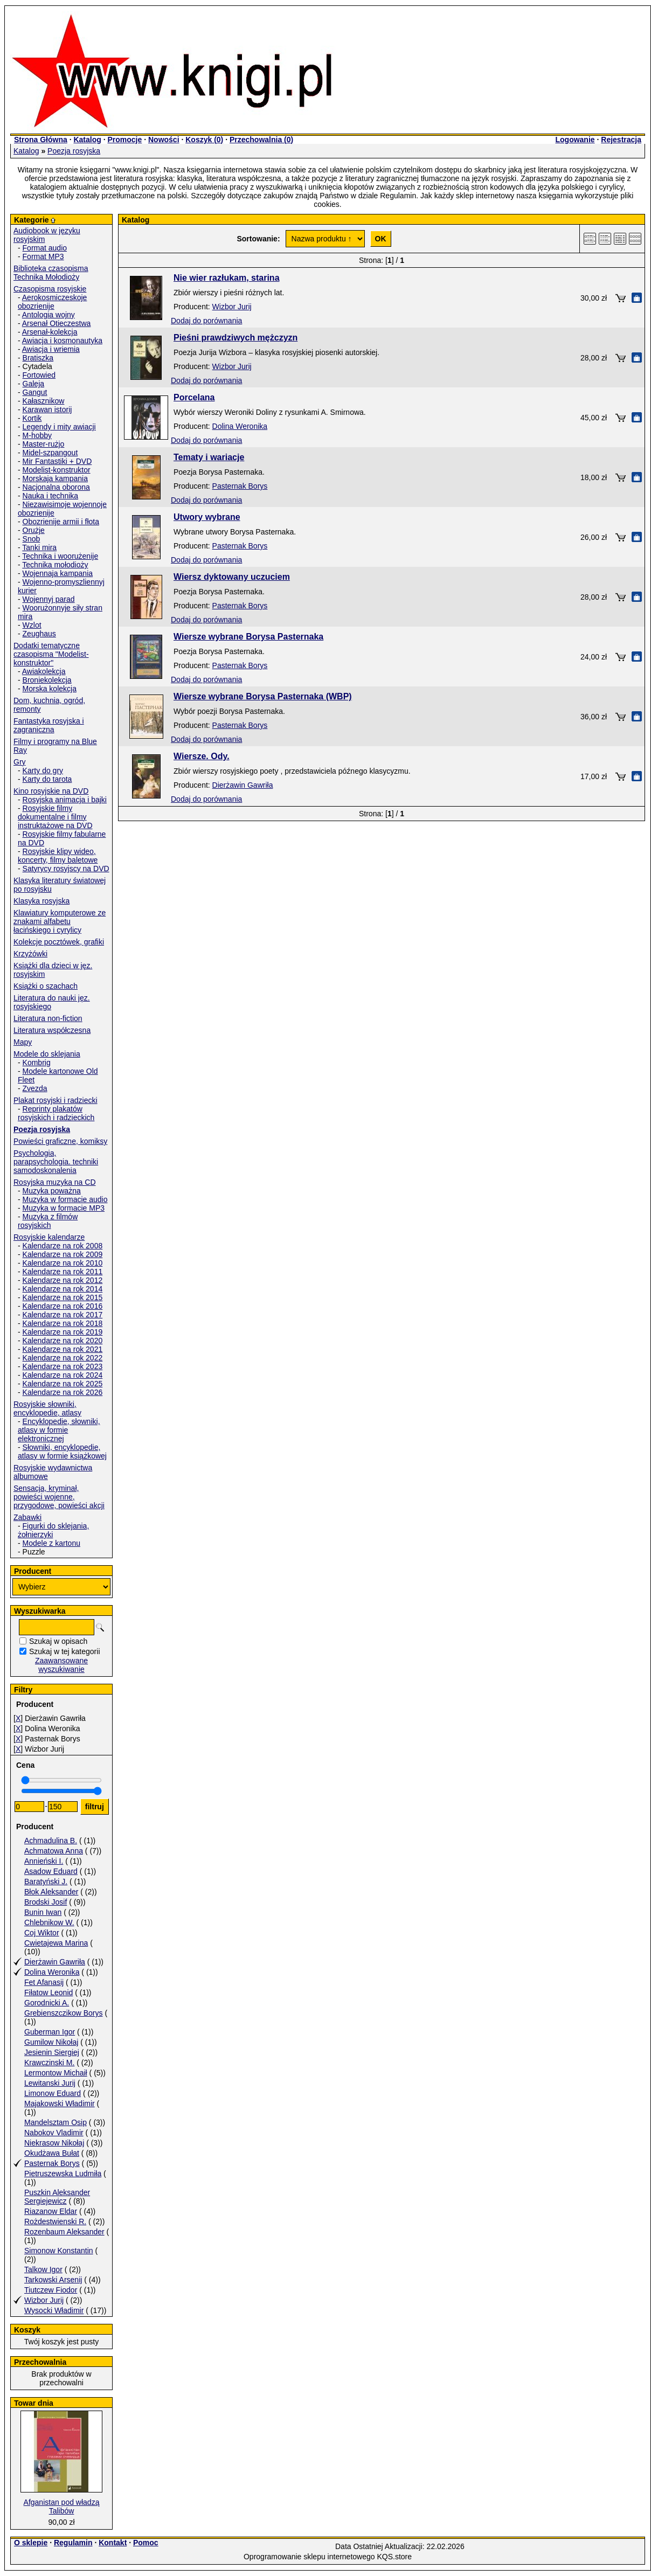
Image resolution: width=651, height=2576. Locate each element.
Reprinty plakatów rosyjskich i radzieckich (56, 1113)
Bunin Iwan (42, 1912)
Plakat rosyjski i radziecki (55, 1100)
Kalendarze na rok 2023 (63, 1366)
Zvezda (35, 1088)
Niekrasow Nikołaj (54, 2142)
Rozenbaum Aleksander (64, 2231)
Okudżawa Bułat (51, 2153)
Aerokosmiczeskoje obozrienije (52, 301)
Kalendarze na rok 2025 (63, 1383)
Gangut (35, 392)
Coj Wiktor (41, 1932)
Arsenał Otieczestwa (56, 323)
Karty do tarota (47, 779)
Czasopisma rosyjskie (49, 288)
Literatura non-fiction (47, 1018)
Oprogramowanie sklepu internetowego (309, 2556)
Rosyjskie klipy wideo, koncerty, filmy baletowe (58, 855)
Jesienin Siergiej (51, 2052)
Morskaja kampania (55, 478)
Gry (19, 762)
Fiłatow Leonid (48, 1992)
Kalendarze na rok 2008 (63, 1245)
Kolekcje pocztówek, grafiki (58, 942)
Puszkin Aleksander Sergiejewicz (57, 2196)
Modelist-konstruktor (57, 470)
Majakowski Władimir (59, 2103)
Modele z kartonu (51, 1543)
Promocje (124, 139)
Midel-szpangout (50, 452)
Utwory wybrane (207, 517)
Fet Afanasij (44, 1982)
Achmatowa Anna (53, 1850)
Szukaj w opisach (58, 1641)
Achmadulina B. (50, 1840)
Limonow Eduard (52, 2093)
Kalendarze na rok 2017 (63, 1314)
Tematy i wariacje (209, 457)
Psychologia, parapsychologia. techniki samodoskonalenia (55, 1162)
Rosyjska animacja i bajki (65, 799)
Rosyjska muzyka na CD (54, 1182)
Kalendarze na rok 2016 (63, 1306)
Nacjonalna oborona (56, 487)
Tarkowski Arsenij (53, 2279)
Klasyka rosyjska (41, 901)
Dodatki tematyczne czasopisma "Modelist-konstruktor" (51, 654)
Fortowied (39, 375)
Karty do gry (43, 770)
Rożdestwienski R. (55, 2221)
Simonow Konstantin (58, 2250)
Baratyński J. (45, 1881)
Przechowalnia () (261, 139)
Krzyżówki (30, 953)
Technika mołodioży (55, 564)
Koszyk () (204, 139)
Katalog (87, 139)
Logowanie (574, 139)
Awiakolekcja (44, 671)
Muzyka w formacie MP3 (64, 1208)
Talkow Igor (43, 2269)
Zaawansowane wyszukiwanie (61, 1665)
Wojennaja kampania (58, 573)
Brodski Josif (45, 1902)
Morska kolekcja (50, 688)
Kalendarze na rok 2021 (63, 1349)
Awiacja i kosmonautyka (62, 340)
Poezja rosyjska (73, 151)
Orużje (34, 530)
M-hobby (37, 435)
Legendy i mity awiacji (59, 426)
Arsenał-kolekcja (50, 332)
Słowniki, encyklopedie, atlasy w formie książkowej (62, 1451)
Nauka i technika (51, 495)
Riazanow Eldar (50, 2211)
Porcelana (194, 397)
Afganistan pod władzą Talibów (62, 2506)
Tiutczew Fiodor (50, 2290)
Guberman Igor (49, 2032)
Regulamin (73, 2542)
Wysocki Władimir (54, 2310)
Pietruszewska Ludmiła (62, 2173)
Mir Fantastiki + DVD (57, 461)
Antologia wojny (48, 314)
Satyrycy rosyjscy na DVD (66, 868)
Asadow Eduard (51, 1871)
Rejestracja (621, 139)
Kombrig (37, 1062)
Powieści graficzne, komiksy (60, 1141)
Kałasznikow (44, 401)
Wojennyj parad (49, 599)
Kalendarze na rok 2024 (63, 1375)
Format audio (45, 248)
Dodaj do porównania (206, 320)
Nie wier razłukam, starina (227, 277)
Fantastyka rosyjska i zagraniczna (48, 725)
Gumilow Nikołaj (51, 2042)
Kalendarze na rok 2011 (63, 1271)
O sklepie (30, 2542)
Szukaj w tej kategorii (64, 1651)
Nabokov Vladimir (54, 2132)
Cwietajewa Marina (56, 1943)
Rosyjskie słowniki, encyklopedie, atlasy (47, 1408)
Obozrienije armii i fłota (61, 521)
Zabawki (27, 1517)
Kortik (32, 418)
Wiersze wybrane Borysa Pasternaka (248, 636)
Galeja (33, 383)
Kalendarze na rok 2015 (63, 1297)
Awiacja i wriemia (51, 349)
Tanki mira (39, 547)
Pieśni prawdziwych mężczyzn (235, 337)
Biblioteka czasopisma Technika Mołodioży (50, 272)
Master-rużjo (44, 444)
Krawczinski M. (49, 2062)
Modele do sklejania (46, 1054)
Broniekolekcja (47, 680)
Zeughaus (39, 633)
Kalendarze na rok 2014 (63, 1288)
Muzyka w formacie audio (65, 1199)
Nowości (163, 139)
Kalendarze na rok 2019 (63, 1332)
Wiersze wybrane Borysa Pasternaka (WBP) (263, 696)
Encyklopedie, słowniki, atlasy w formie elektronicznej (59, 1430)
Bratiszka (38, 357)
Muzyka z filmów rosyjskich (48, 1221)
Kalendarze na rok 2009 (63, 1254)
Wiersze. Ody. (202, 756)
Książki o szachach (45, 986)
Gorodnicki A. (46, 2002)
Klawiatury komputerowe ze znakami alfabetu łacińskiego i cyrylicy (59, 921)
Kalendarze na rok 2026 (63, 1392)
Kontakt (113, 2542)
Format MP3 (43, 256)
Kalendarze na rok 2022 (63, 1357)
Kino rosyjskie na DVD (50, 791)
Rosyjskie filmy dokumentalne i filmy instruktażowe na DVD (55, 817)
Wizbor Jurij (44, 2300)
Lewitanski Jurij (49, 2083)
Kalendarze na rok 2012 (63, 1280)
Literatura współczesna (52, 1030)
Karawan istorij (47, 409)
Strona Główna (40, 139)
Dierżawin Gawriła (54, 1961)
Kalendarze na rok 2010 (63, 1263)
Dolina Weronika (51, 1972)
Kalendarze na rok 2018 (63, 1323)
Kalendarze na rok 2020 (63, 1340)
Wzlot (32, 625)
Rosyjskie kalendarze (49, 1237)
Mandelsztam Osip (55, 2122)
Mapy (22, 1042)
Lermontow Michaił (55, 2072)
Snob (31, 538)
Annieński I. (43, 1861)
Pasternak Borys (52, 2163)
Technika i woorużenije (60, 556)
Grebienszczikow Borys (63, 2013)
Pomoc (145, 2542)
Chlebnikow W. (49, 1922)
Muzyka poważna (52, 1190)
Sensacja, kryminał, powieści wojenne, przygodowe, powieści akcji (59, 1497)
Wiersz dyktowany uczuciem (232, 576)
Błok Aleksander (51, 1891)
